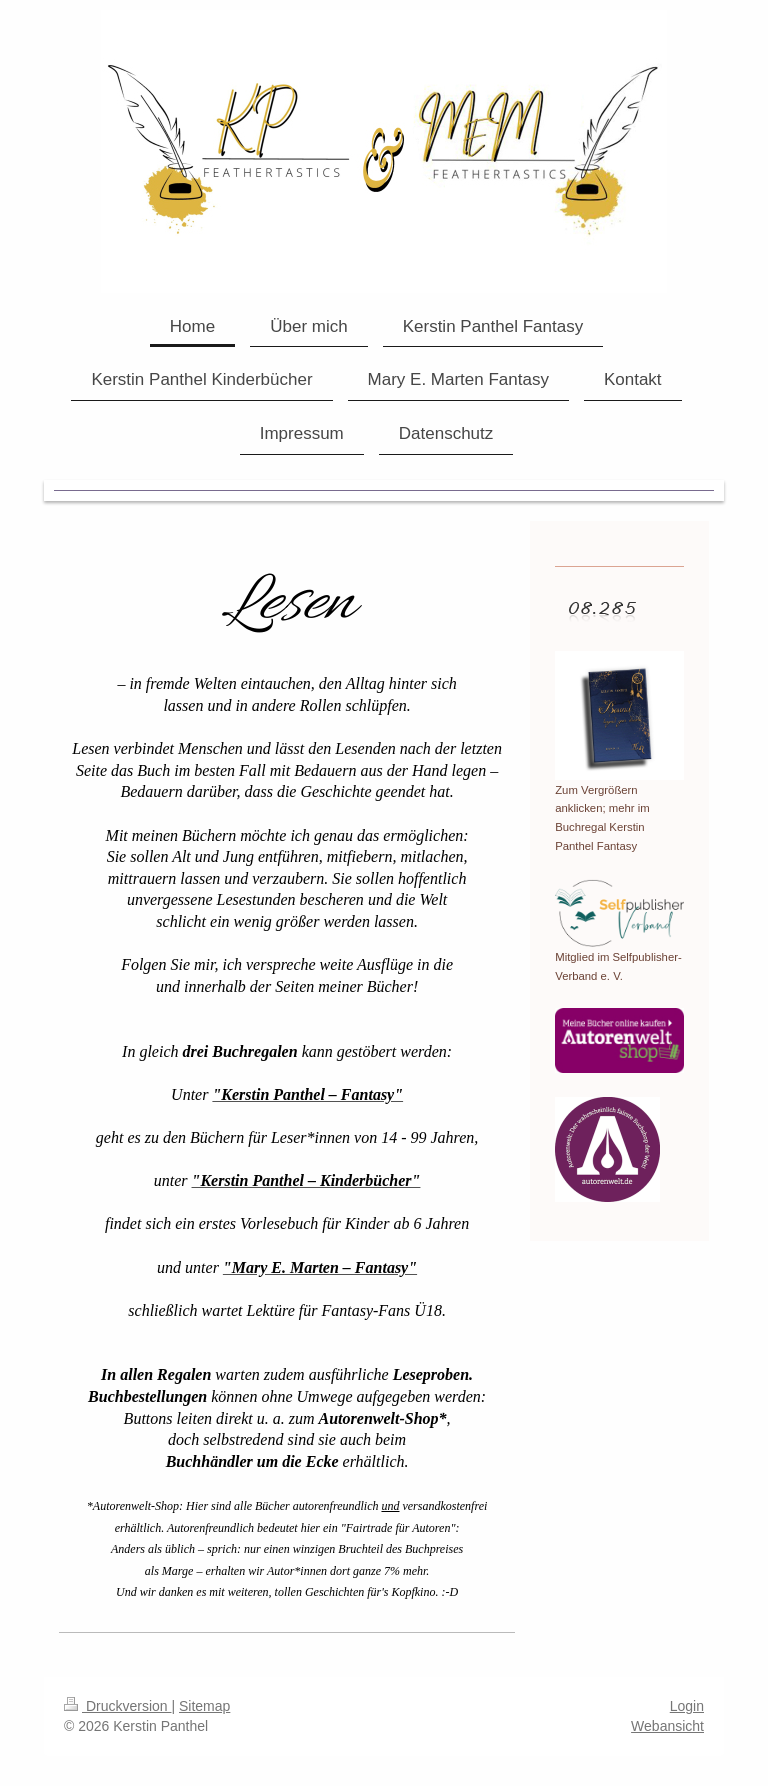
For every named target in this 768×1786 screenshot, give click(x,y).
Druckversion (117, 1706)
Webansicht (667, 1726)
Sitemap (204, 1706)
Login (687, 1706)
